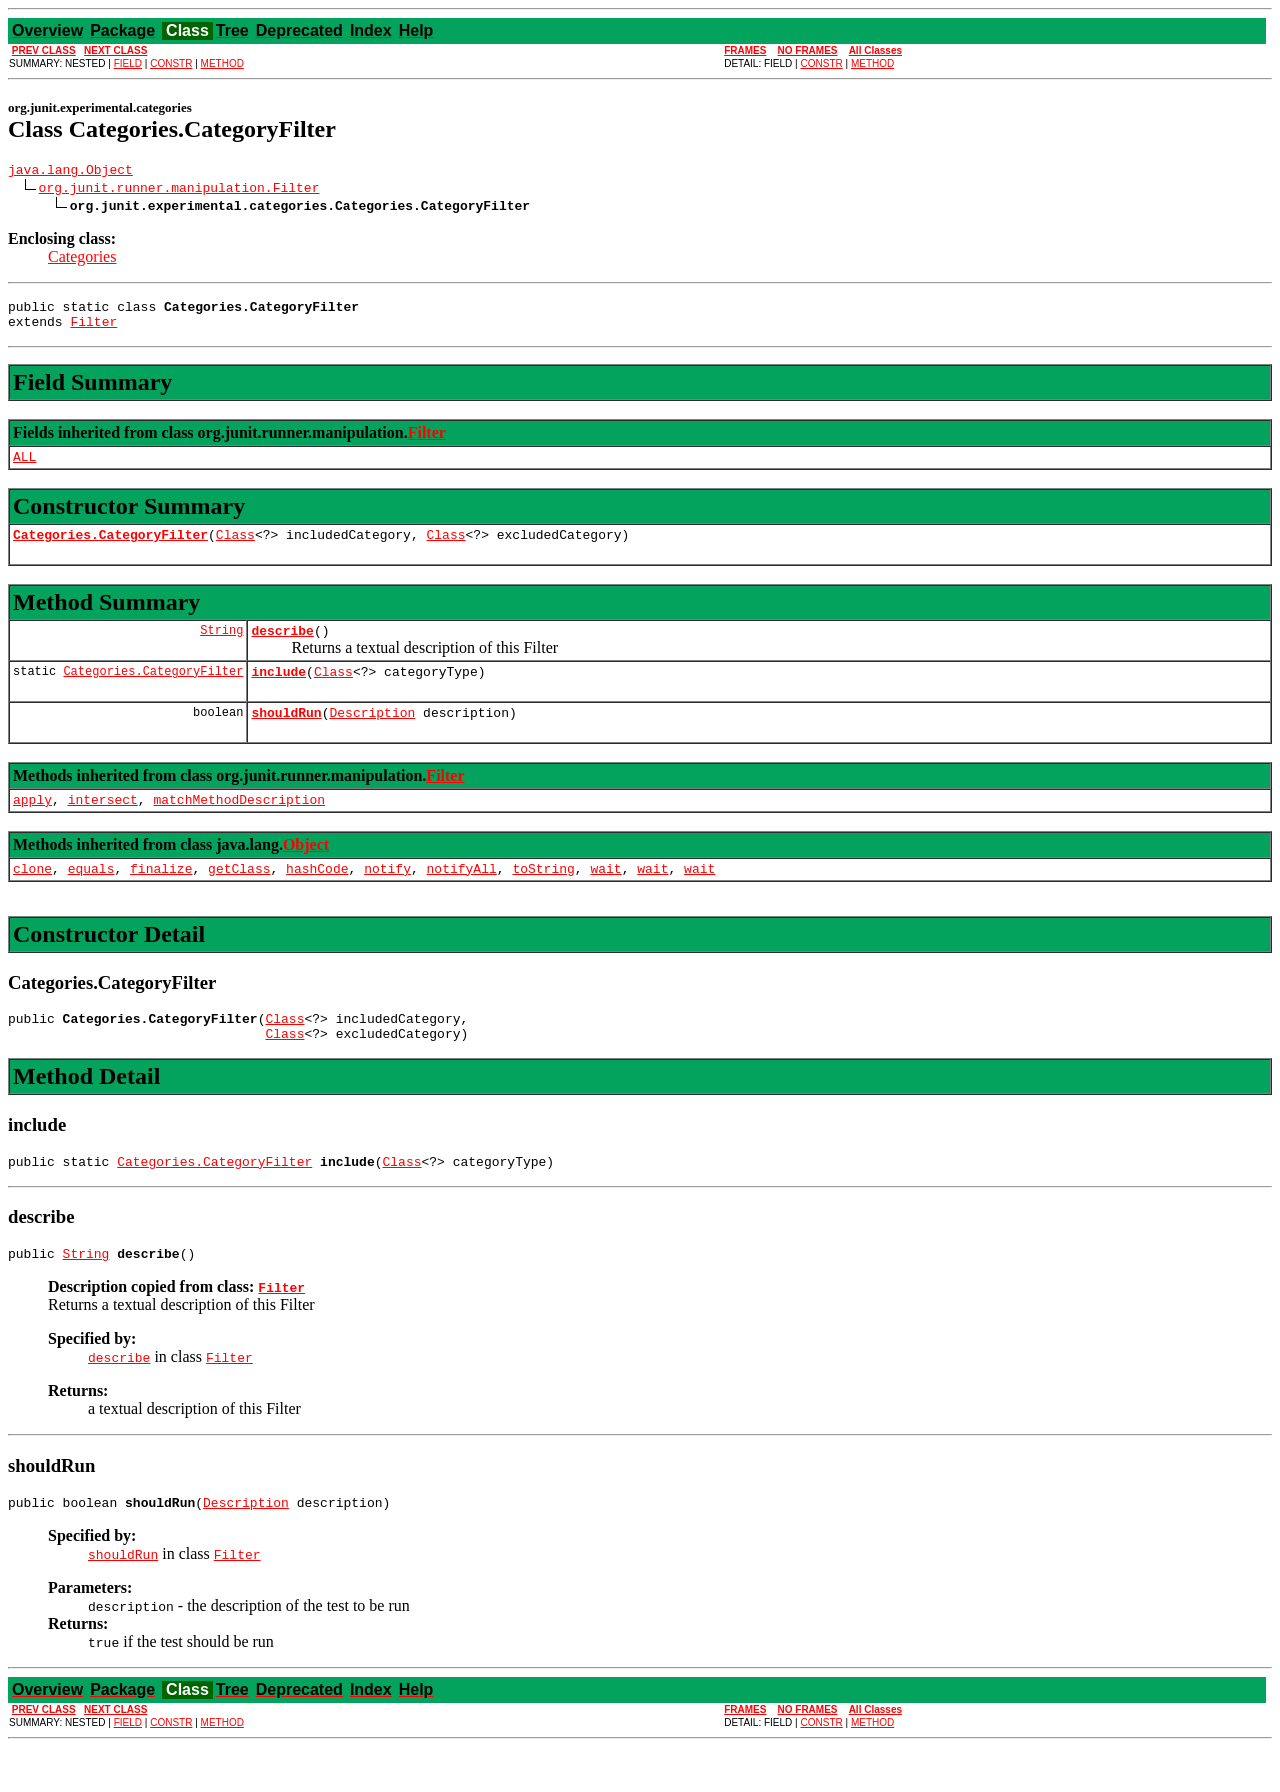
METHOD (222, 63)
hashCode (317, 898)
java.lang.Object (70, 172)
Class (235, 549)
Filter (93, 330)
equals (91, 898)
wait (605, 898)
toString (543, 898)
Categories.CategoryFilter (110, 549)
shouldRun (286, 736)
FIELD (128, 63)
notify (387, 898)
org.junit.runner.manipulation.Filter (179, 190)
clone (32, 898)
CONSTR (171, 63)
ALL (24, 468)
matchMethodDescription (239, 826)
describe (282, 648)
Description (372, 736)
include (278, 692)
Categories (82, 259)
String (221, 647)
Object (306, 871)
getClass (239, 898)
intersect (103, 826)
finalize (161, 898)
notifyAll (462, 898)
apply (32, 826)
